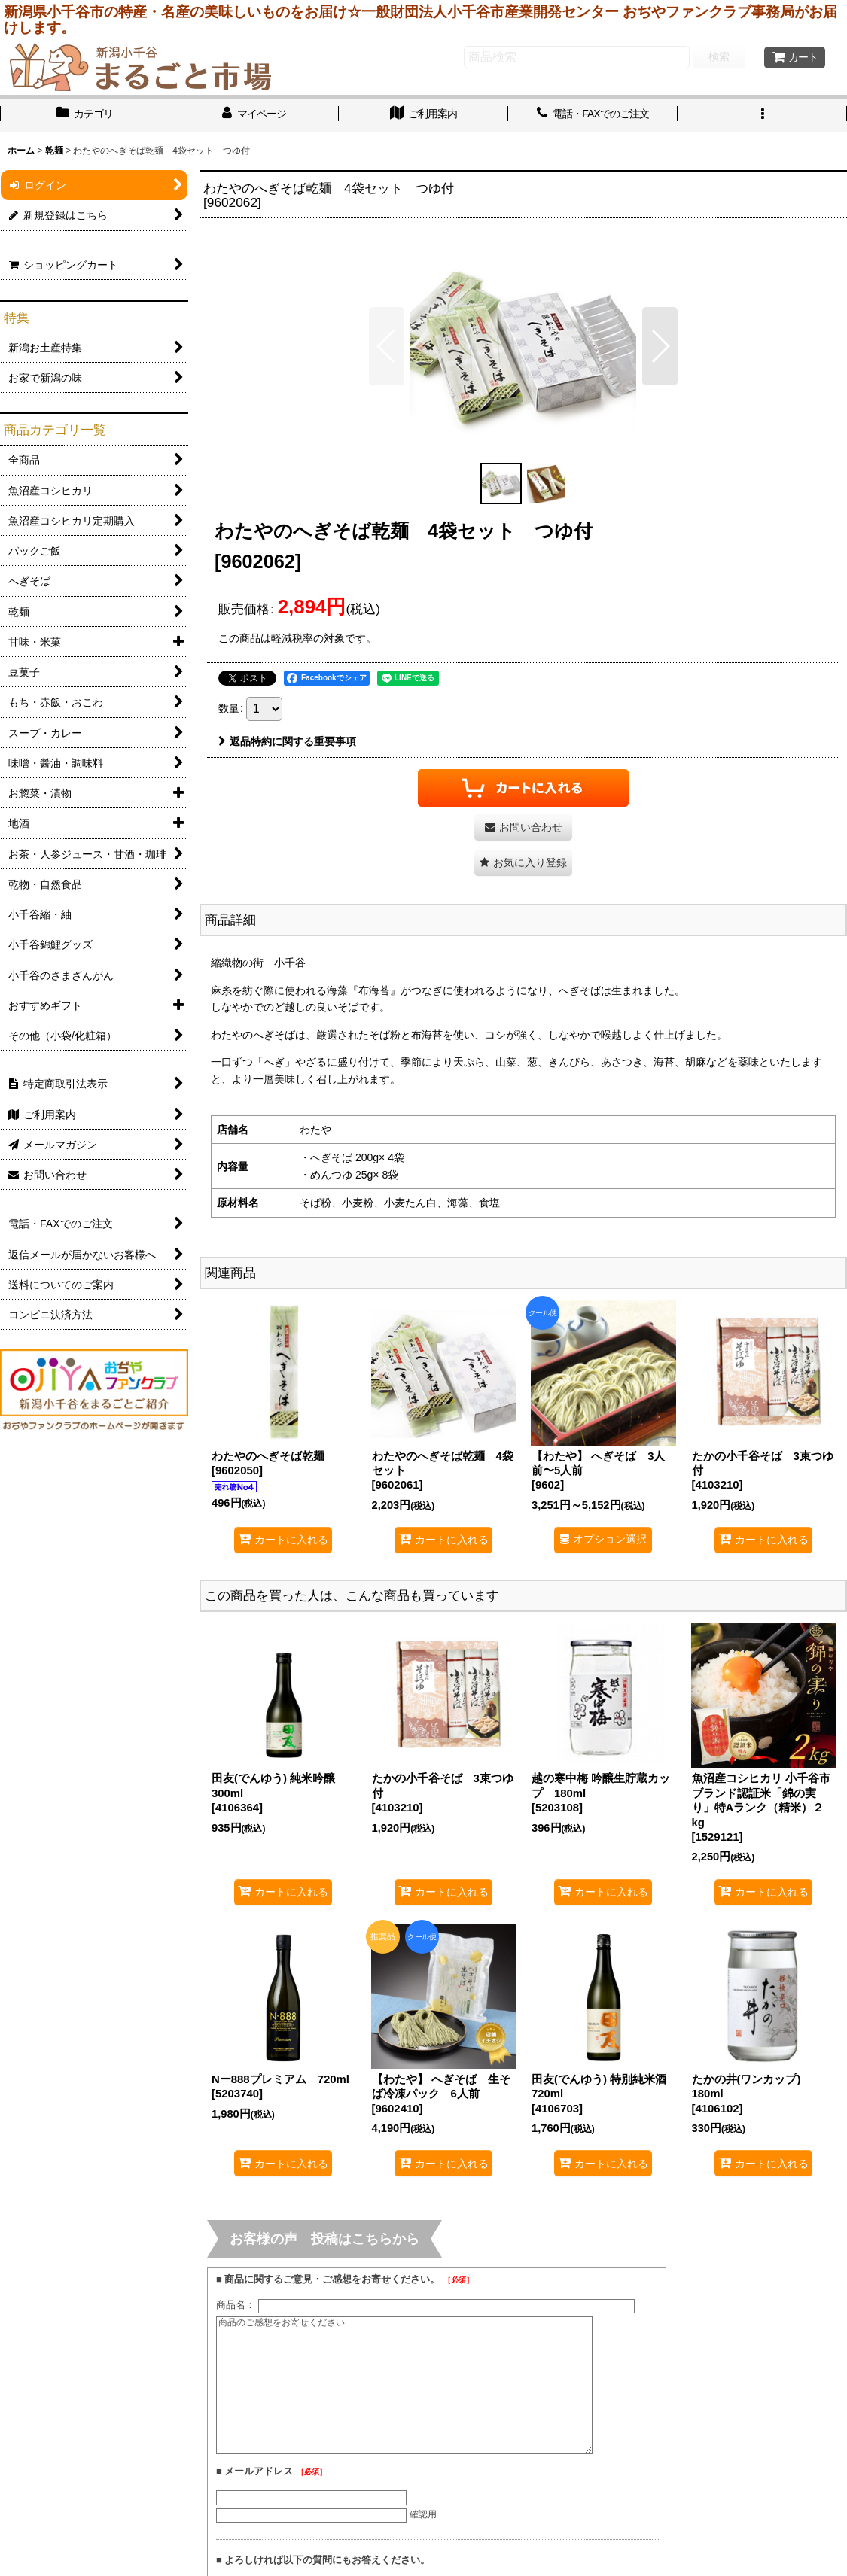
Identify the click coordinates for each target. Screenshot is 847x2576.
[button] (762, 115)
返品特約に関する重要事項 (287, 741)
